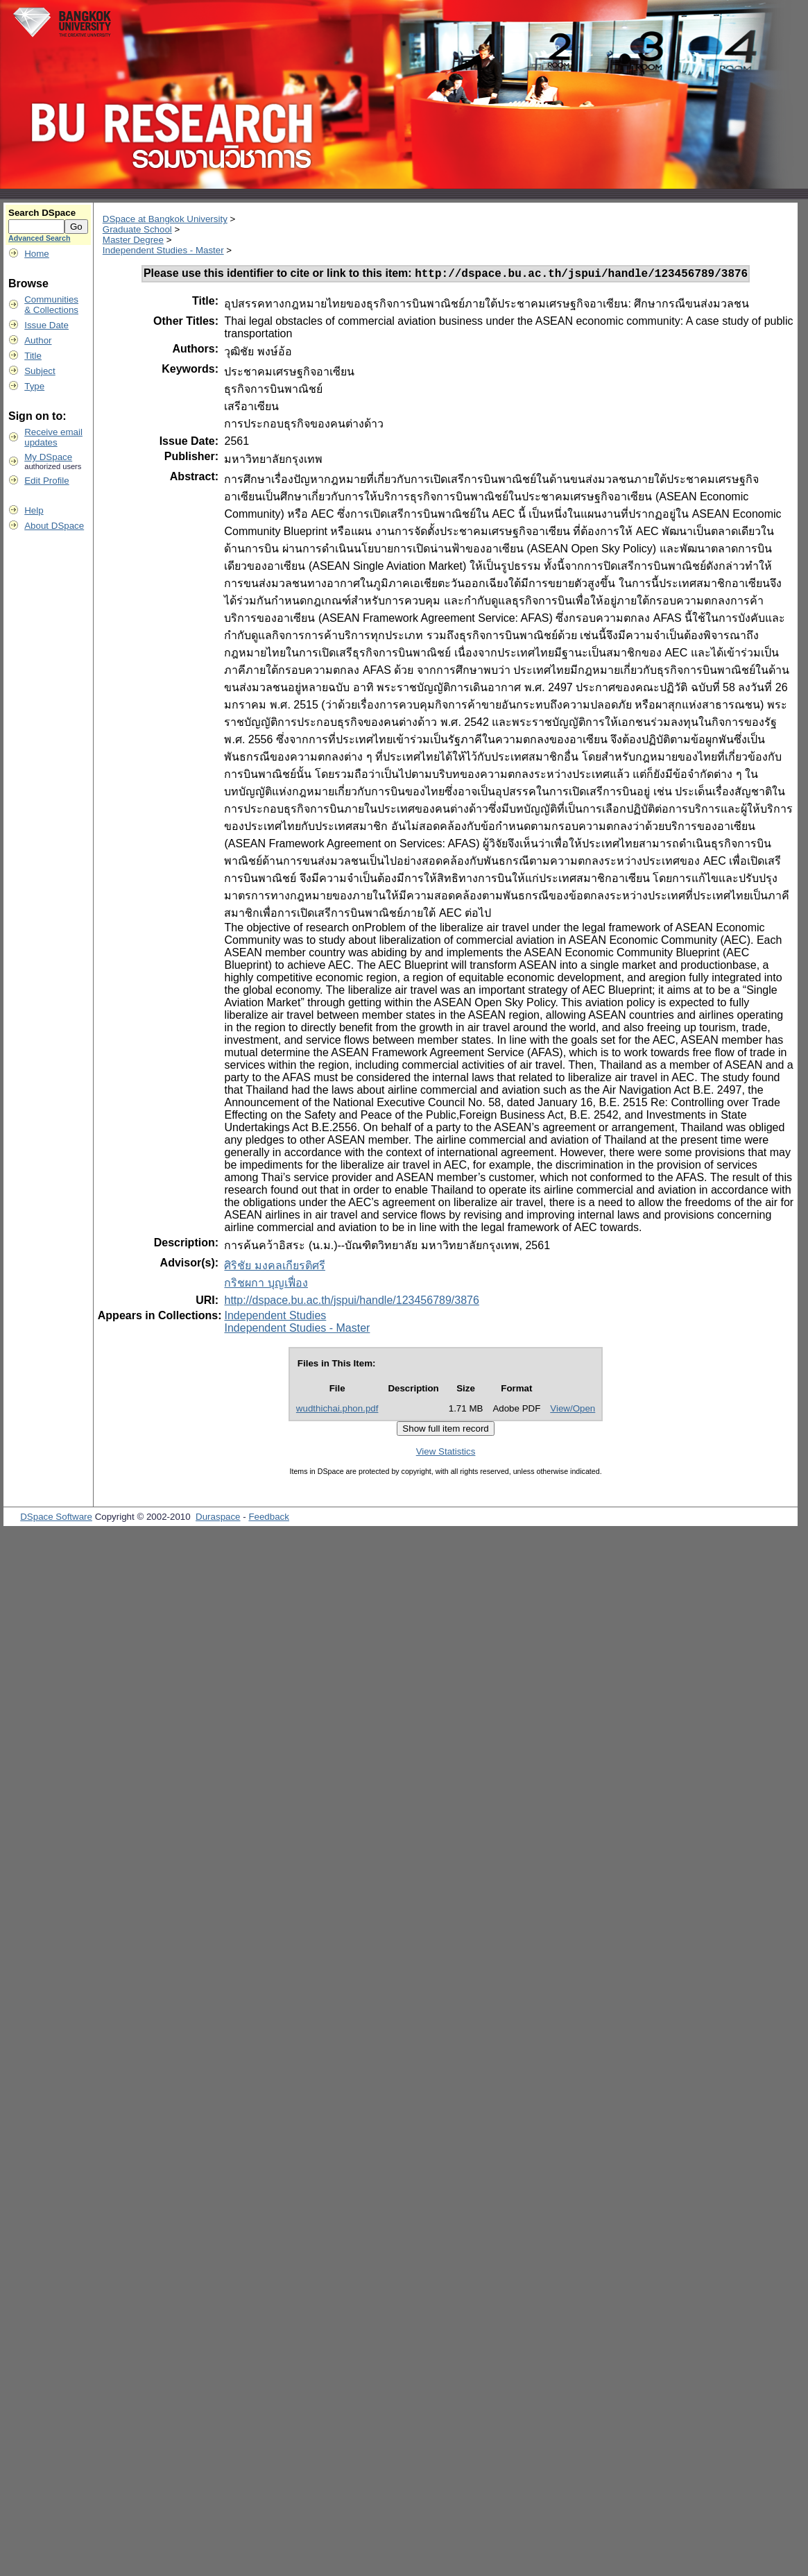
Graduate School (137, 229)
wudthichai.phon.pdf (337, 1410)
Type (34, 386)
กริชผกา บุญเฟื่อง (265, 1285)
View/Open (572, 1410)
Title (33, 355)
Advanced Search (39, 238)
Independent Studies (275, 1317)
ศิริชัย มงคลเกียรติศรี (274, 1267)
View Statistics (446, 1453)
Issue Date (46, 325)
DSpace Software (56, 1519)
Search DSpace (42, 212)
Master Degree (133, 240)
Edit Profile (46, 480)
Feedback (268, 1519)
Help (33, 510)
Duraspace (218, 1519)
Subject (39, 371)
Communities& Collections (51, 304)
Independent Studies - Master (163, 250)
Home (36, 253)
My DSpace (48, 457)
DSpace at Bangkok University (165, 219)
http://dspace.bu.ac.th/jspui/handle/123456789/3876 (351, 1302)
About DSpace (54, 525)
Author (37, 340)
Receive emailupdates (53, 437)
